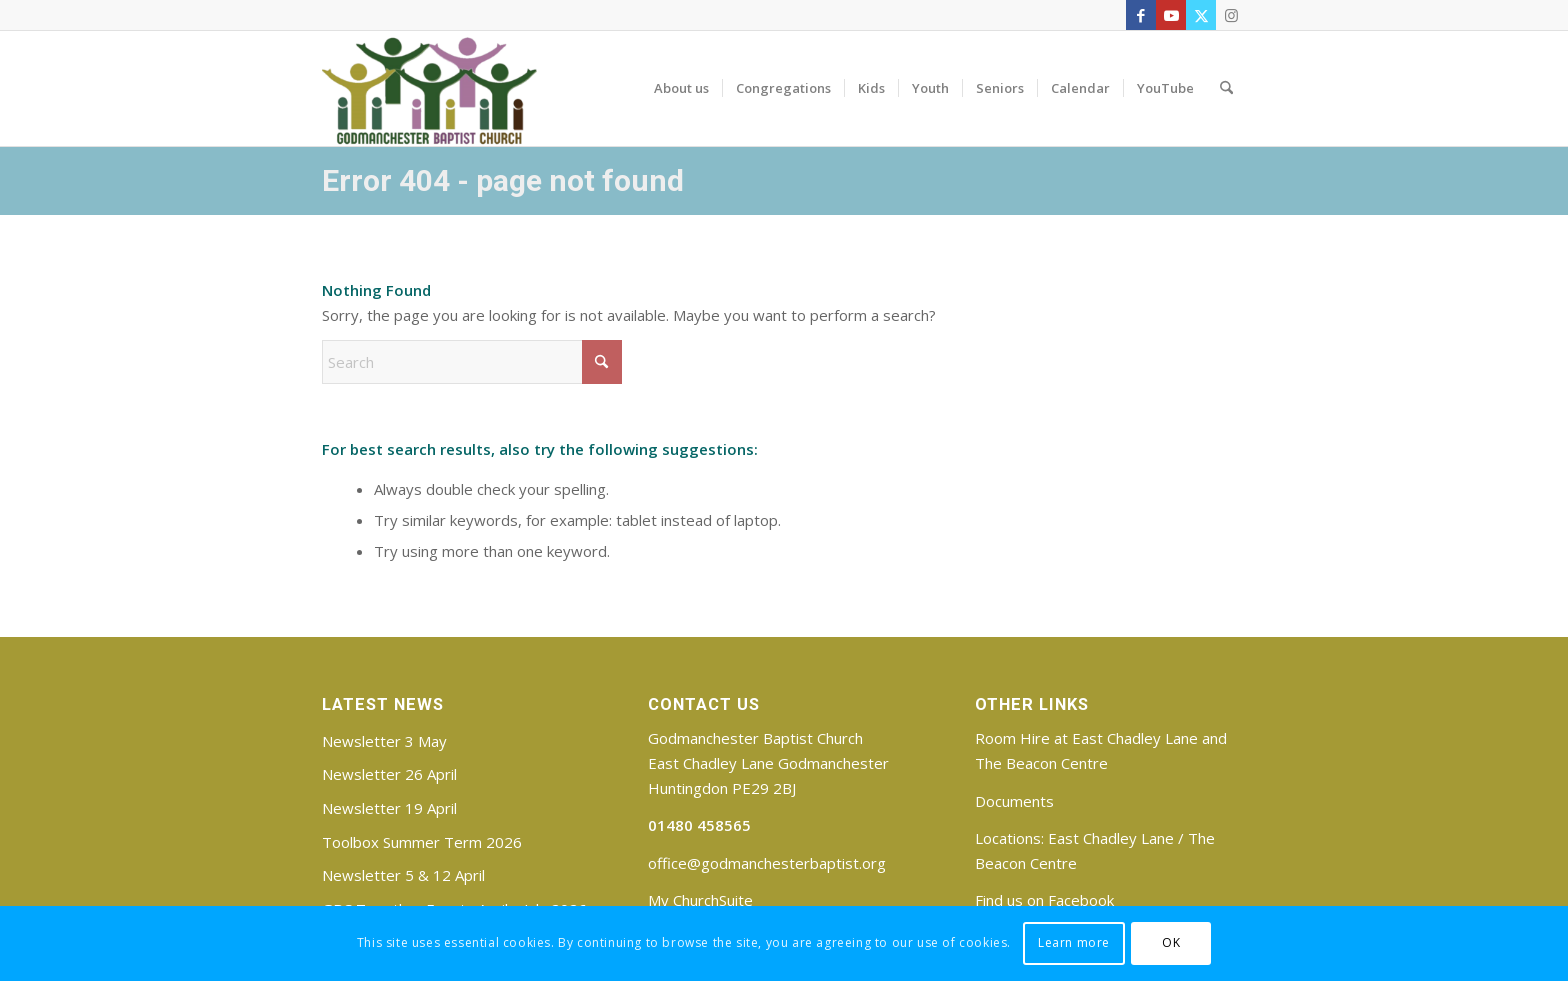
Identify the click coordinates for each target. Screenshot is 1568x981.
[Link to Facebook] (1141, 15)
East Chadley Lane (1111, 838)
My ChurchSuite (700, 900)
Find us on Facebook (1044, 900)
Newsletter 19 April (389, 808)
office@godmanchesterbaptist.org (767, 863)
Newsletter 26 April (389, 774)
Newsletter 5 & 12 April (403, 875)
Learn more (1074, 942)
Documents (1014, 801)
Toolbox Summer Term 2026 (422, 842)
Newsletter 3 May (384, 741)
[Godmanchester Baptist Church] (429, 88)
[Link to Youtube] (1171, 15)
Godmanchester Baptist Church (755, 738)
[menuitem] (681, 88)
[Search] (1226, 88)
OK (1171, 942)
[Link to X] (1201, 15)
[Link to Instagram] (1231, 15)
